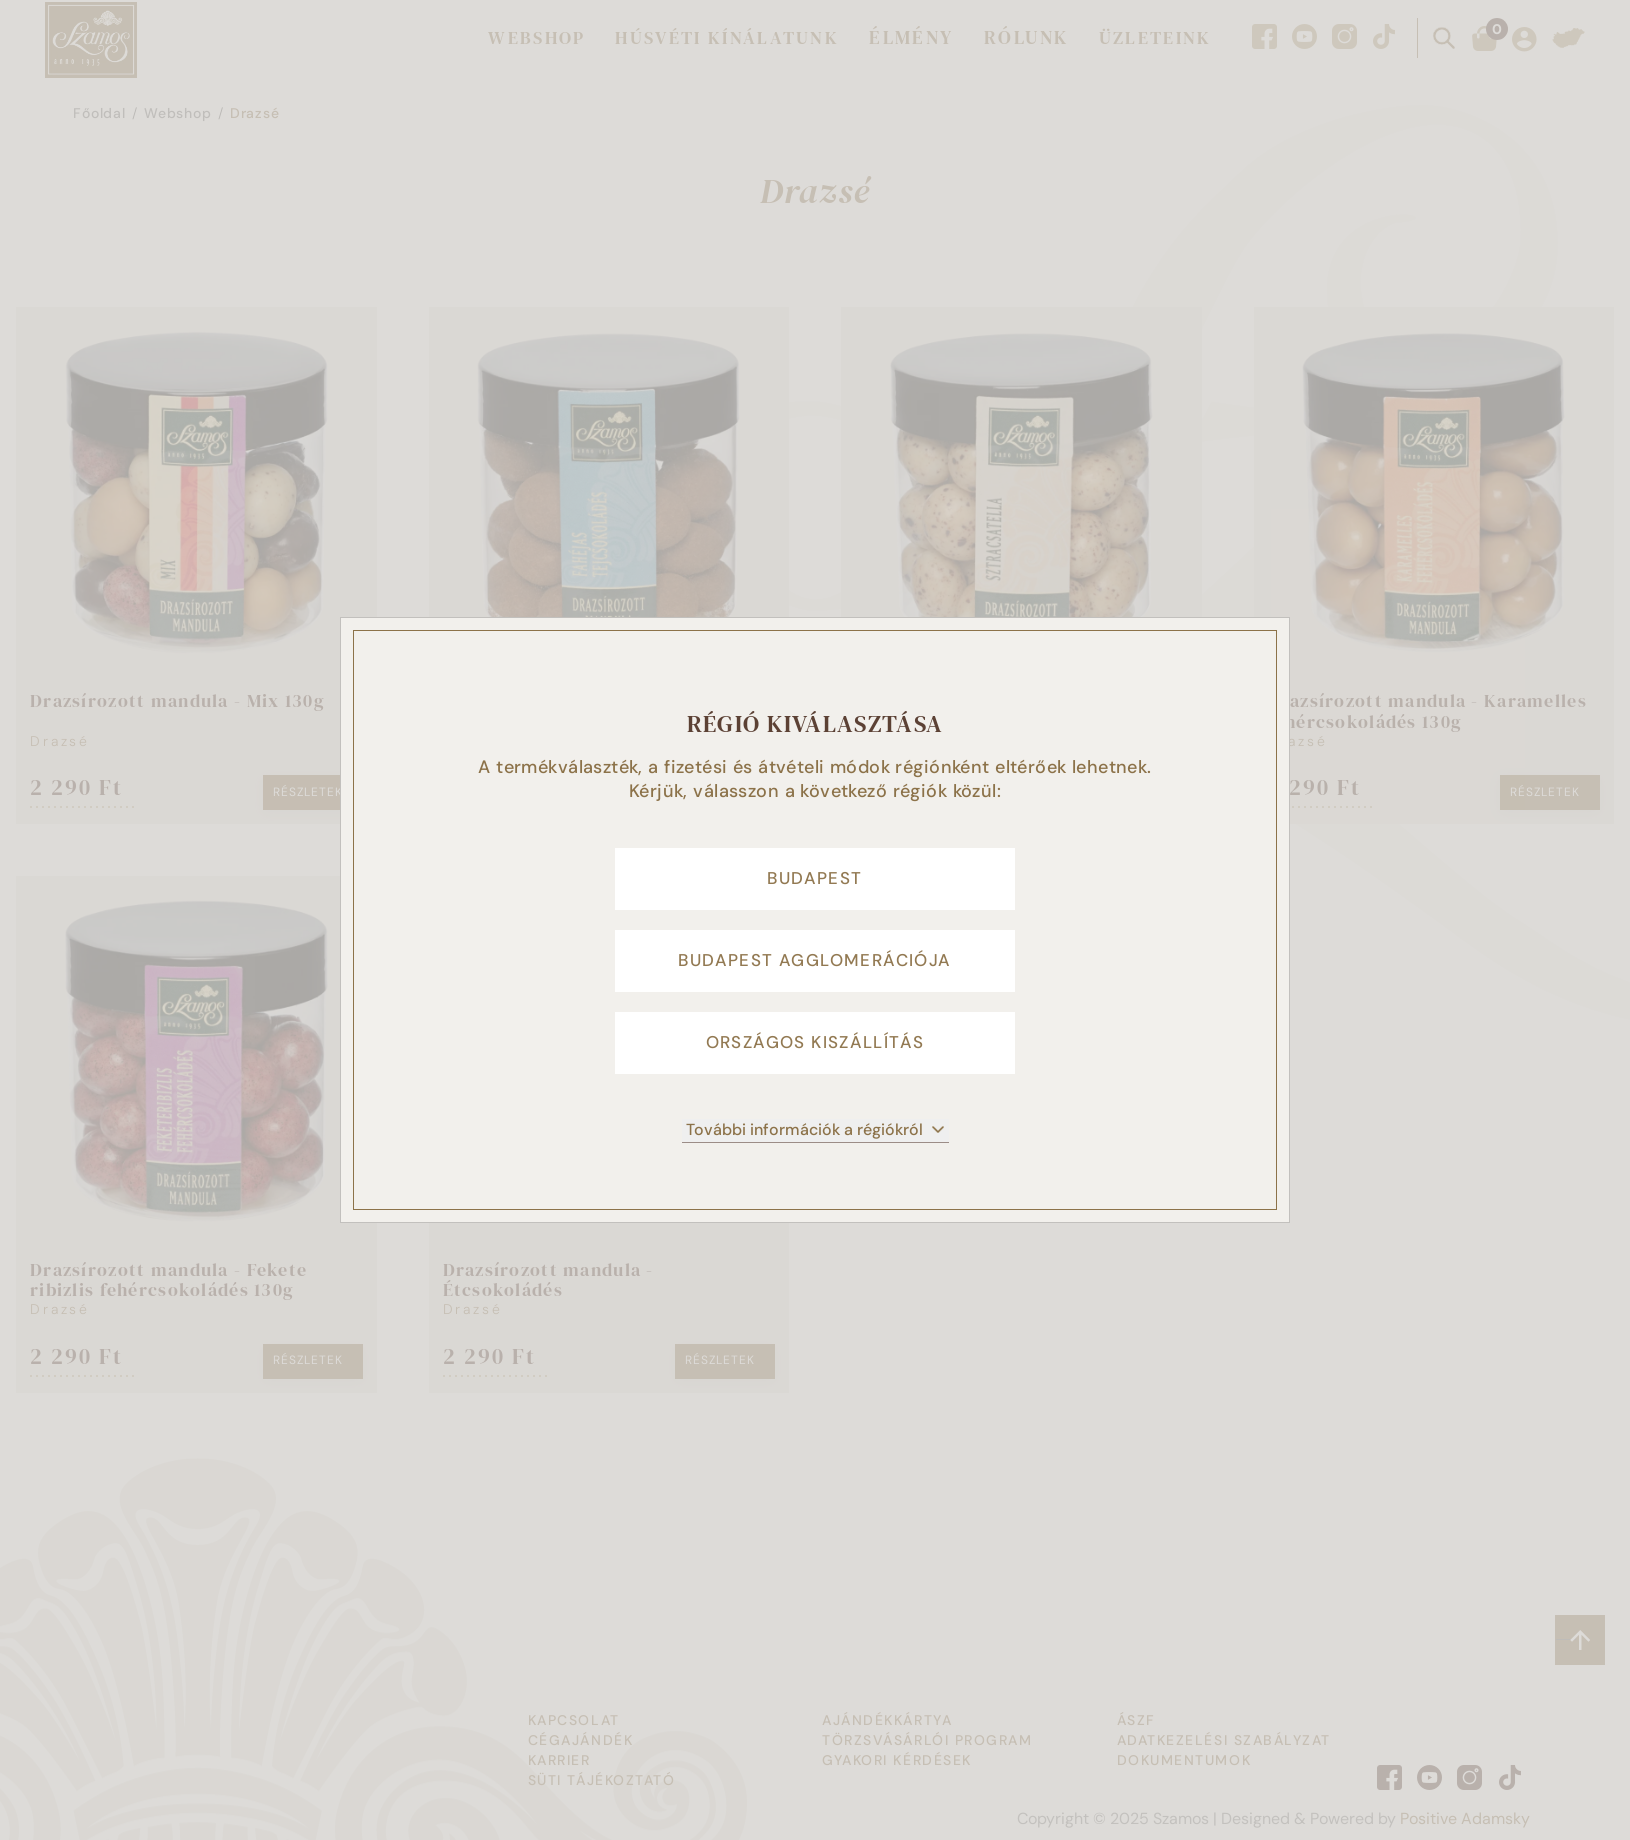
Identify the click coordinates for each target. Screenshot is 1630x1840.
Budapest (814, 871)
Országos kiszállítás (815, 1051)
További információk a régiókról (815, 1141)
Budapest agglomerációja (814, 961)
